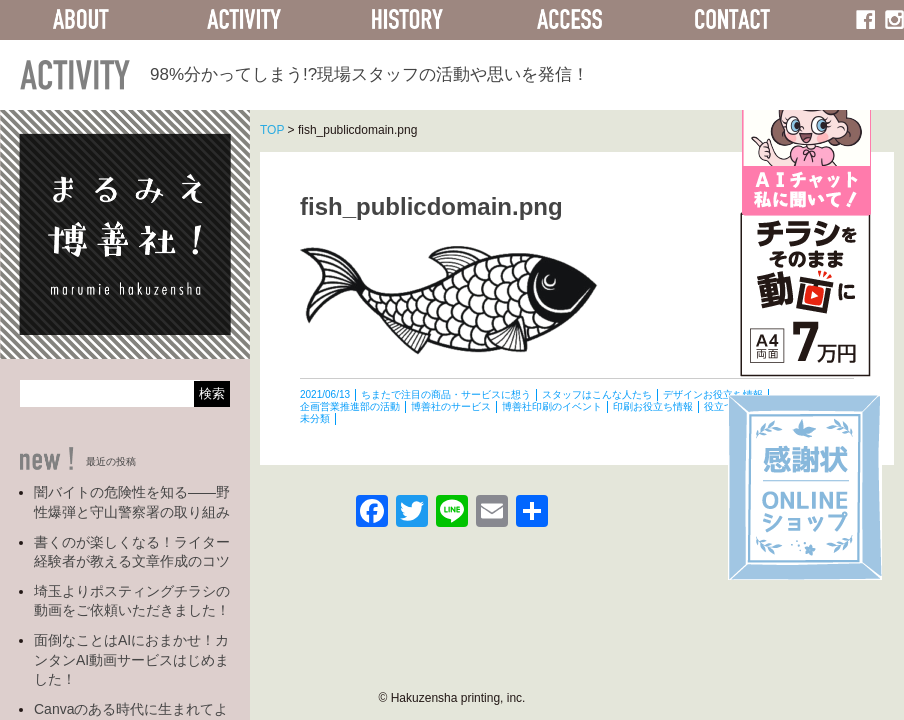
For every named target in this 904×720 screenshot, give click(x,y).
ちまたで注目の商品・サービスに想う (446, 394)
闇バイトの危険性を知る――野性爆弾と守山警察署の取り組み (132, 502)
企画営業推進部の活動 (350, 406)
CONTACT (732, 20)
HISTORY (406, 20)
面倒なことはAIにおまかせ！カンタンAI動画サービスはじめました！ (131, 659)
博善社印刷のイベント (552, 406)
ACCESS (569, 20)
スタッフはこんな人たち (597, 394)
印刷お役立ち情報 (653, 406)
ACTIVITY (244, 20)
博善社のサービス (451, 406)
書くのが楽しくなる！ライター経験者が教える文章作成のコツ (132, 552)
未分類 (315, 418)
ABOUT (81, 20)
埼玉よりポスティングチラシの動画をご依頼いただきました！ (132, 601)
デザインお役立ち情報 (713, 394)
